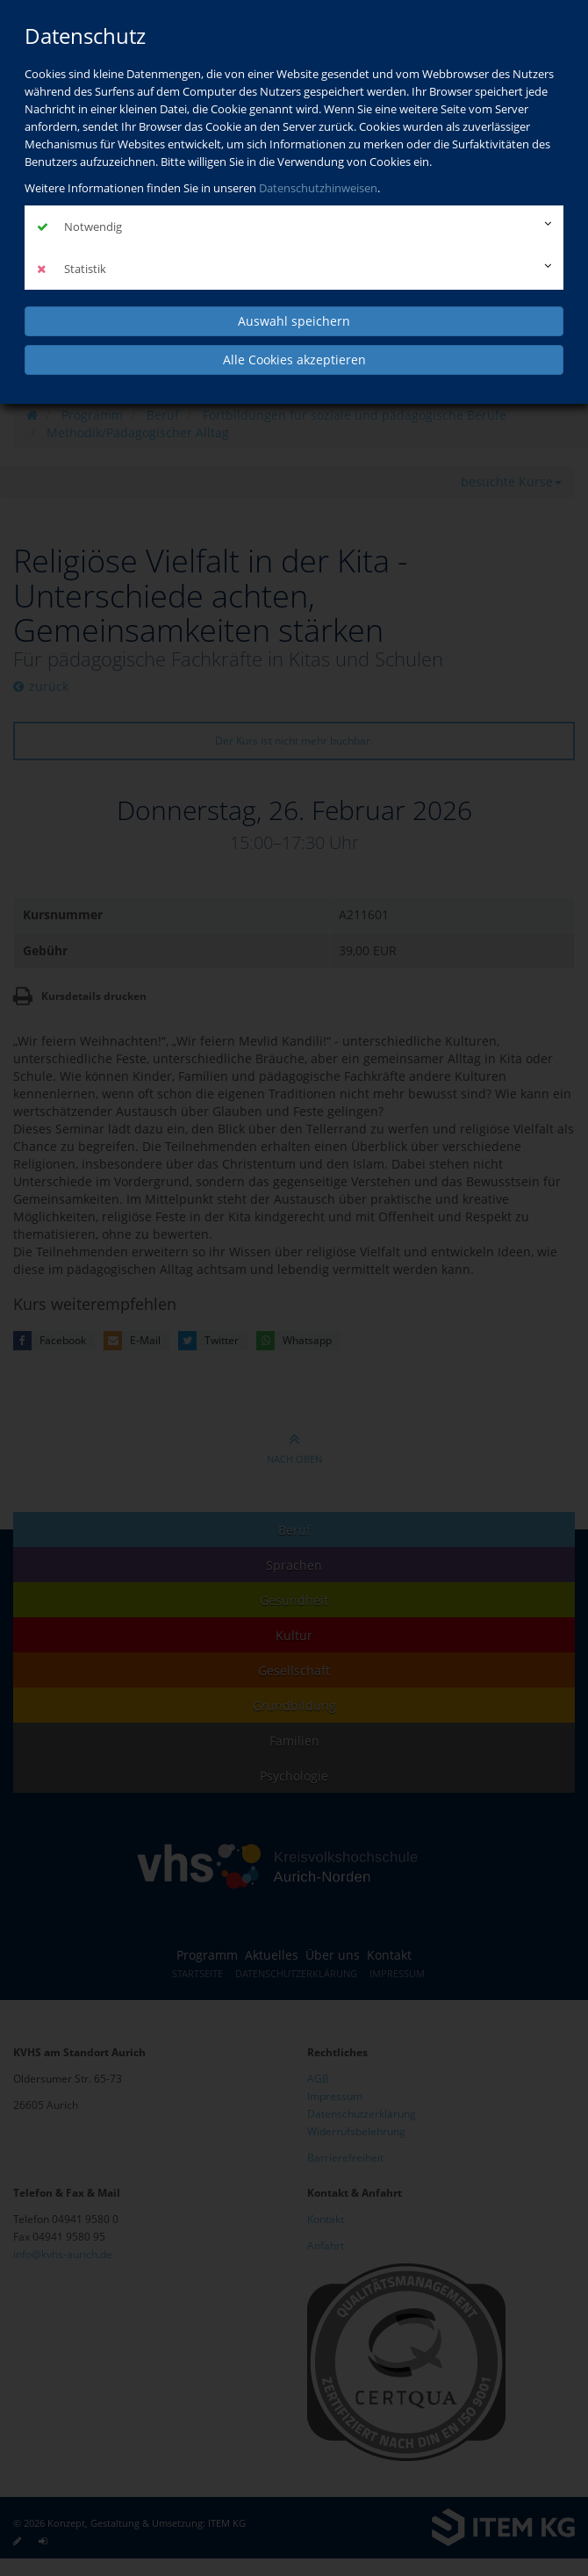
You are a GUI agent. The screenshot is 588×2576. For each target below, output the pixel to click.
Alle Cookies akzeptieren (294, 358)
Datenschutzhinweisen (318, 188)
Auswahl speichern (294, 320)
